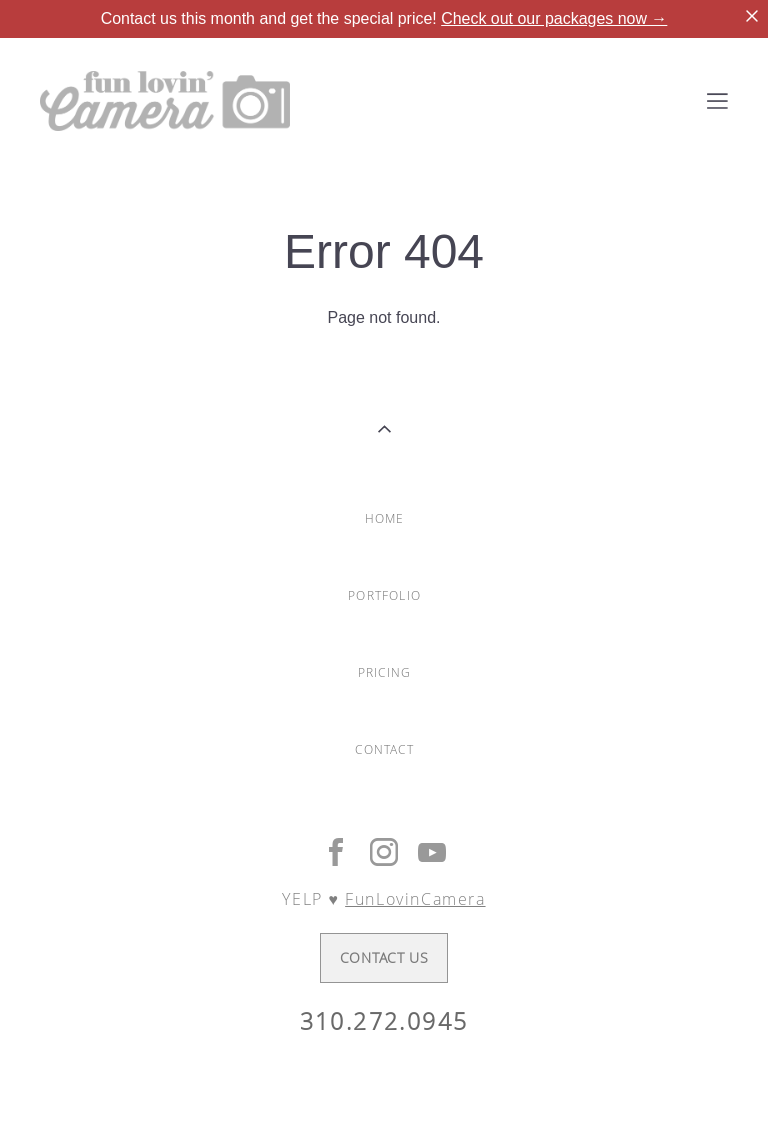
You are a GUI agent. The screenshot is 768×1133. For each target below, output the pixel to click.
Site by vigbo (383, 1086)
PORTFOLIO (384, 595)
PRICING (384, 672)
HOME (385, 518)
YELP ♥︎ (383, 899)
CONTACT (384, 749)
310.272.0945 (384, 1021)
